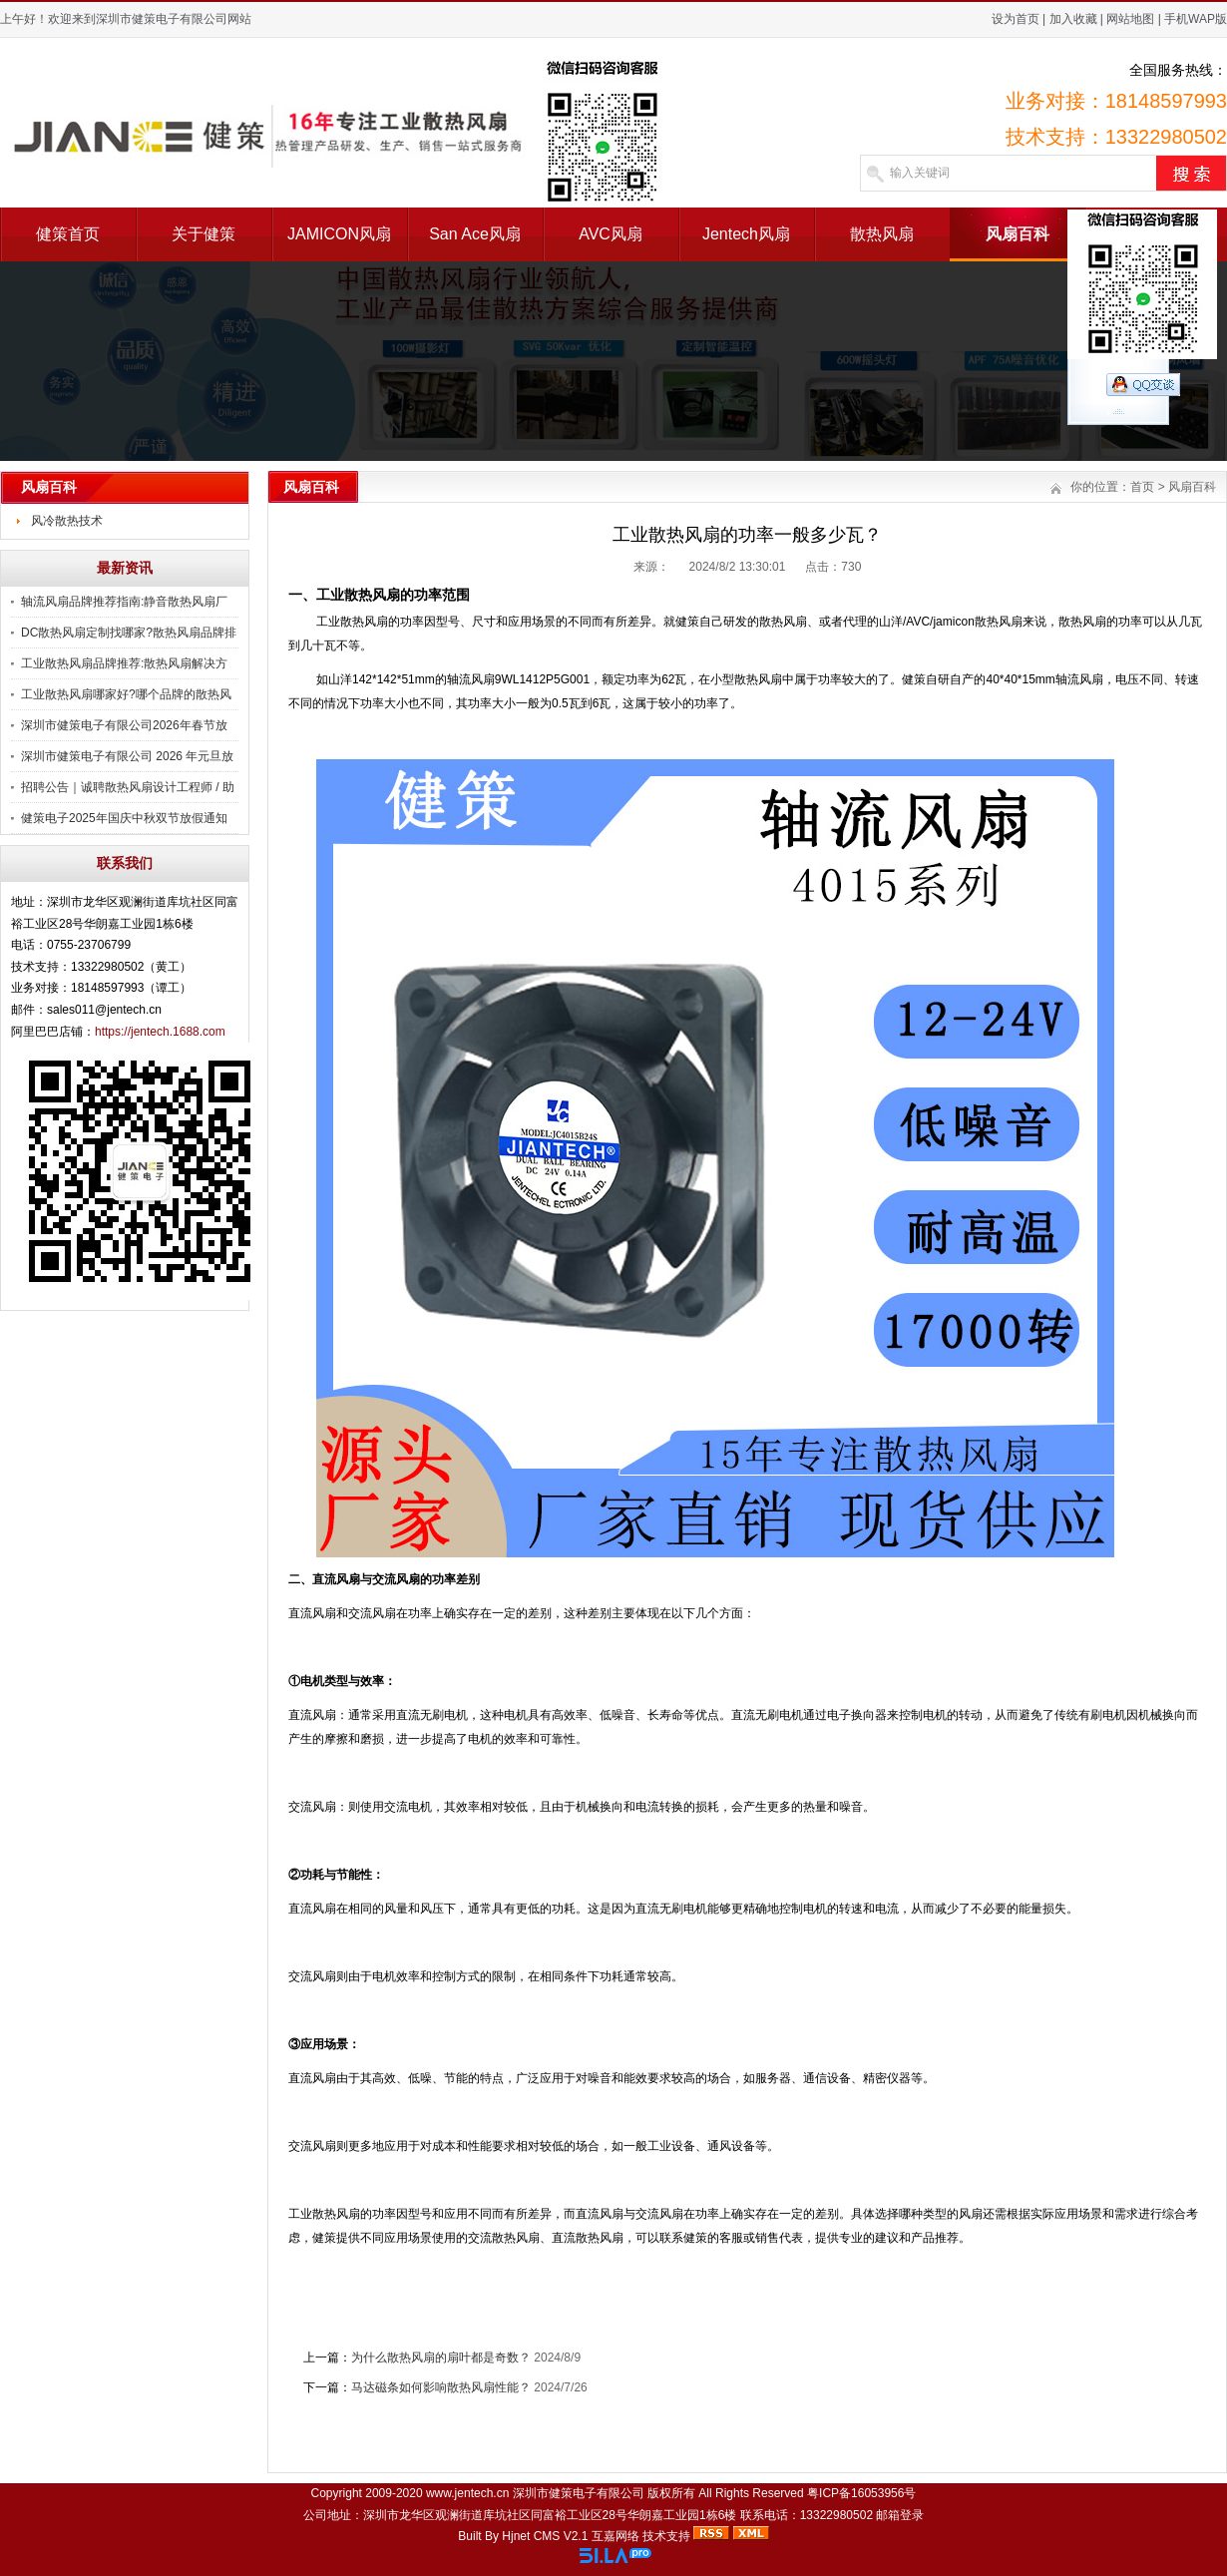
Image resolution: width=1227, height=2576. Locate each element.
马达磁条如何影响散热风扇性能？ (441, 2387)
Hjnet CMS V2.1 (545, 2536)
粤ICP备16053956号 (861, 2493)
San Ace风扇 (475, 233)
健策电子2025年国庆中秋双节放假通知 (124, 818)
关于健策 (203, 233)
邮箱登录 (900, 2515)
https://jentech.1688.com (160, 1032)
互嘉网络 (615, 2536)
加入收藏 (1073, 19)
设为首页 (1015, 19)
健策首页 (68, 233)
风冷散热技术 (67, 521)
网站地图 (1130, 19)
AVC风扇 (610, 233)
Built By (480, 2536)
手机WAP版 (1195, 19)
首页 (1142, 487)
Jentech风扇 (746, 233)
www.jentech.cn (467, 2493)
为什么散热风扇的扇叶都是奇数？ (441, 2357)
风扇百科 (1017, 233)
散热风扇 (882, 233)
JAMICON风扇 (339, 233)
